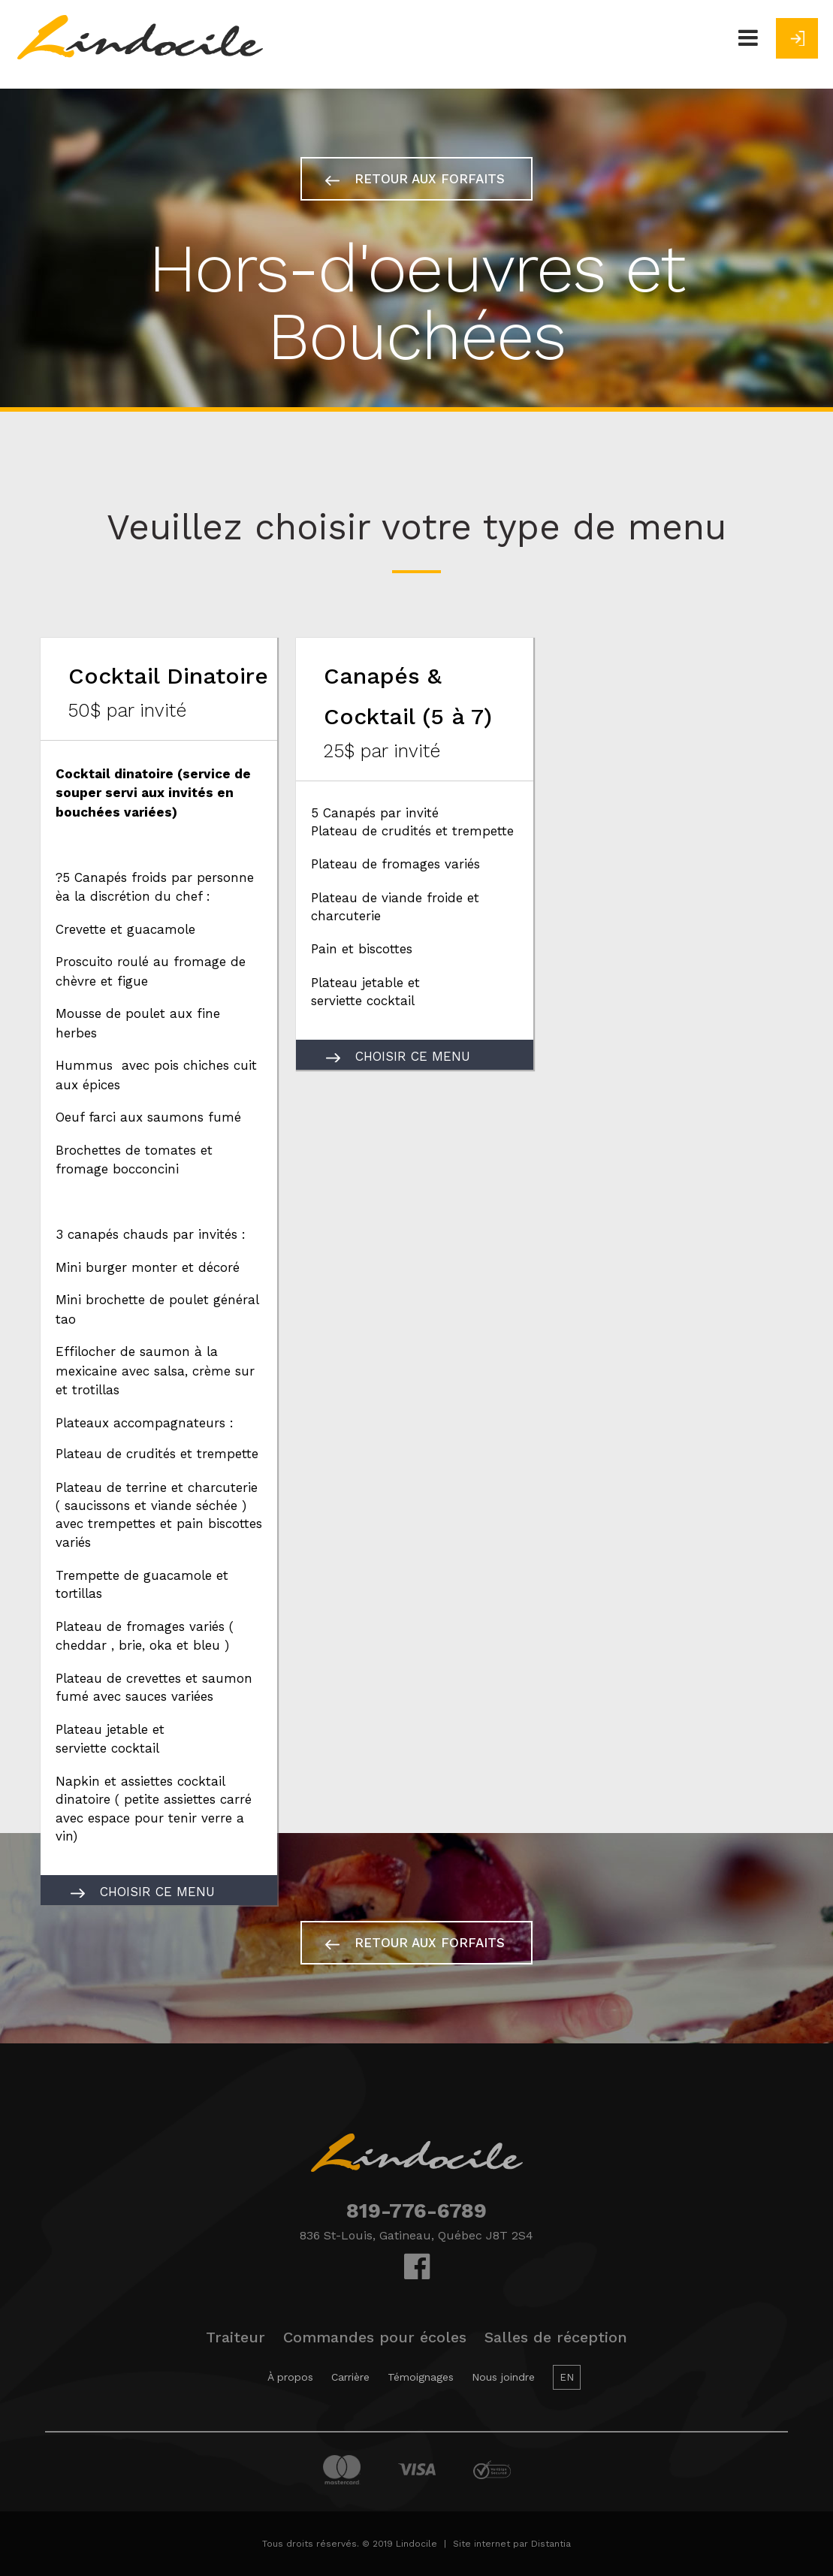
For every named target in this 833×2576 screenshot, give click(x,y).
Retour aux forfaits (415, 178)
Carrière (350, 2377)
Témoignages (421, 2377)
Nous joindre (503, 2377)
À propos (290, 2377)
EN (567, 2377)
